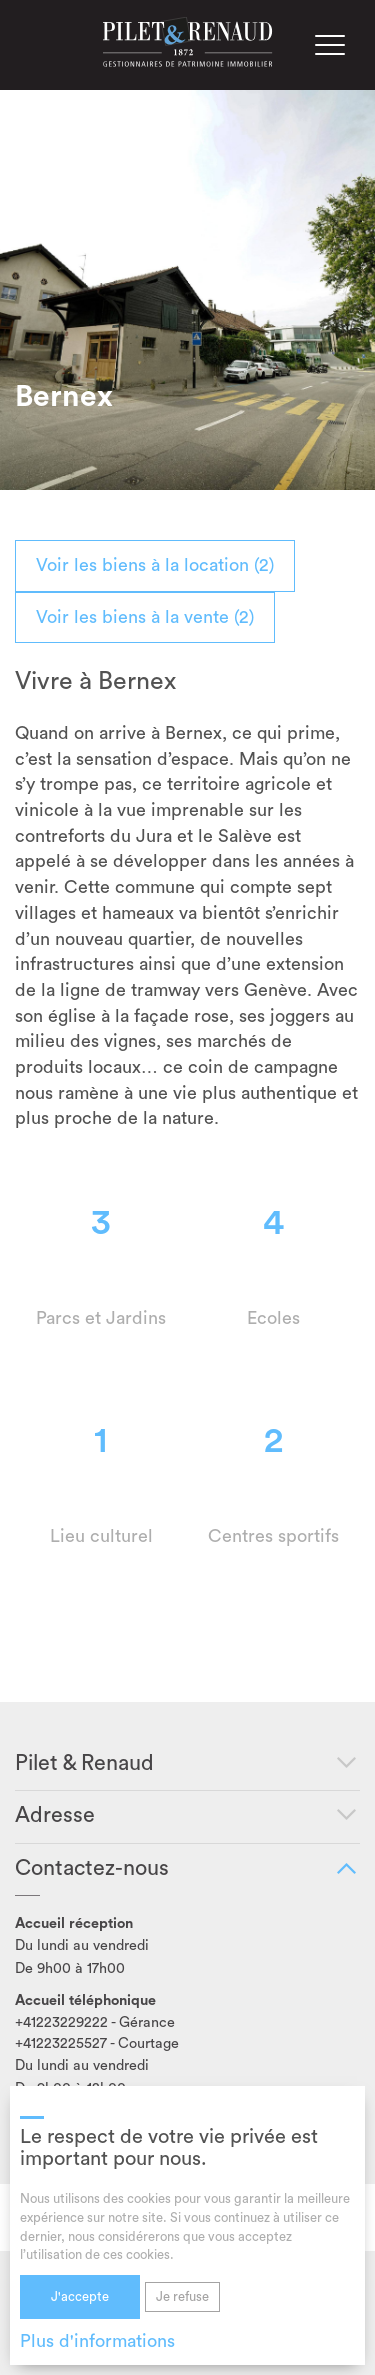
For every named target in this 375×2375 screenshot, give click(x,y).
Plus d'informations (97, 2341)
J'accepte (80, 2296)
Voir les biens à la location (155, 565)
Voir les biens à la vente (145, 617)
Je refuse (182, 2296)
